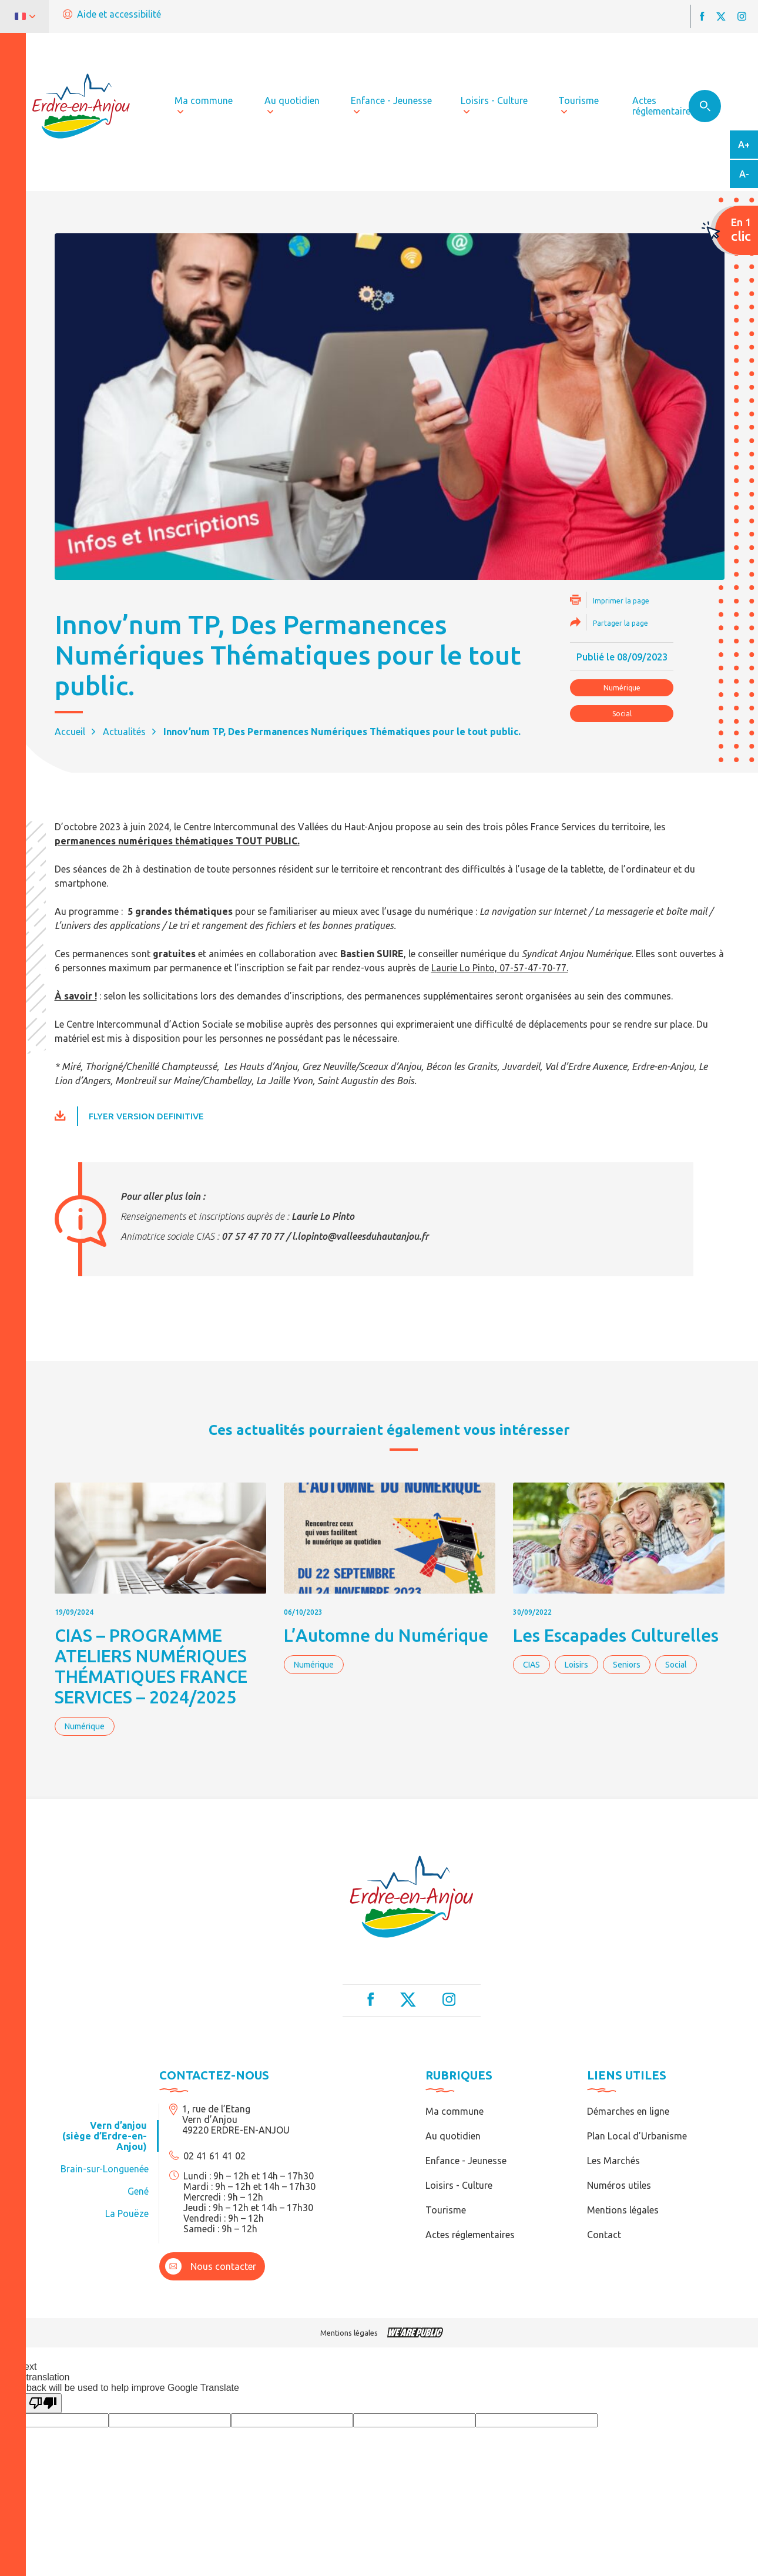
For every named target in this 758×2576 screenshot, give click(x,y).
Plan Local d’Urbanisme (637, 2136)
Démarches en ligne (628, 2111)
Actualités (124, 731)
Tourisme (445, 2210)
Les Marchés (613, 2160)
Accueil (70, 731)
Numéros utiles (619, 2185)
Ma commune (454, 2111)
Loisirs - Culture (458, 2185)
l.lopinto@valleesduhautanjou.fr (360, 1236)
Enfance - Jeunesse (466, 2160)
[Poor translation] (43, 2403)
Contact (604, 2234)
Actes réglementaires (470, 2234)
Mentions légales (623, 2210)
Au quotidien (453, 2136)
